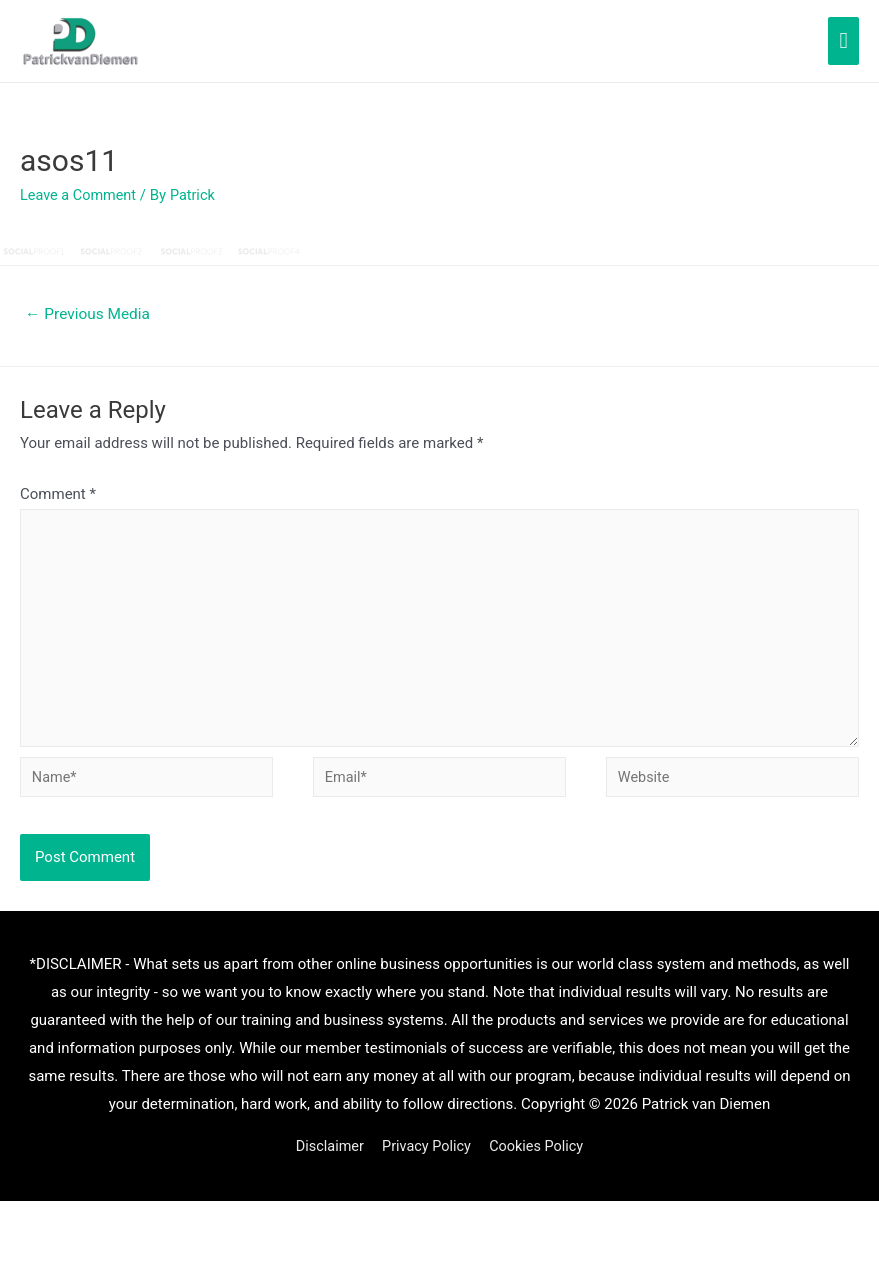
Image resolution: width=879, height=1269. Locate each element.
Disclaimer (325, 1159)
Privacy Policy (426, 1159)
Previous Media (90, 314)
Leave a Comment (80, 195)
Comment (58, 495)
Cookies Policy (540, 1159)
